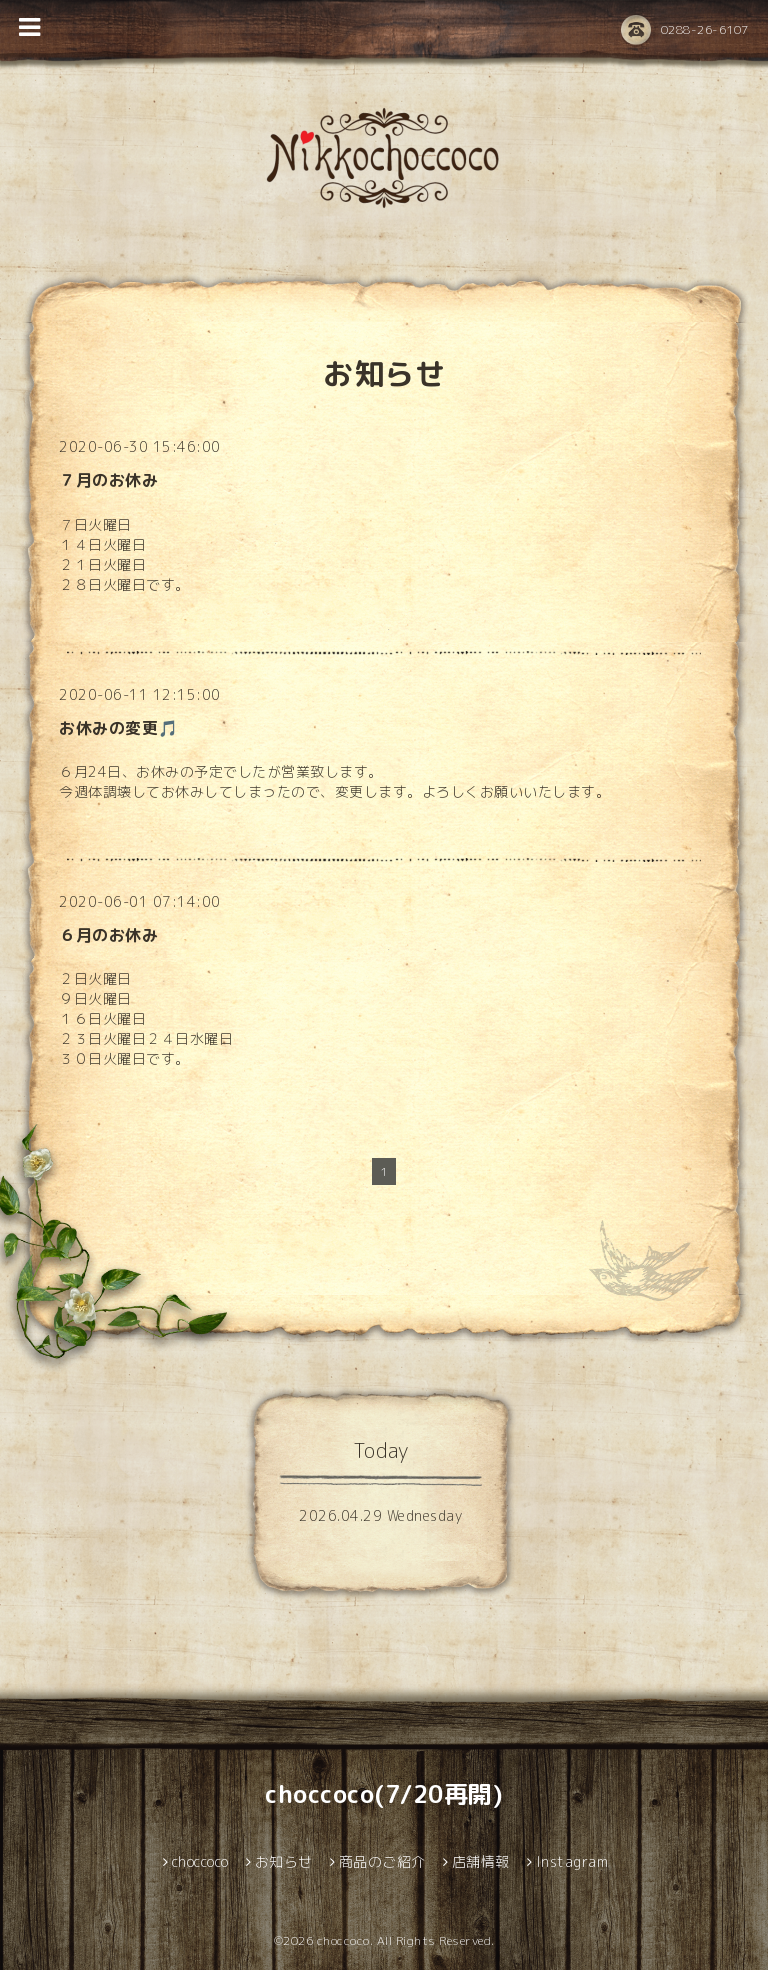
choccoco (343, 1940)
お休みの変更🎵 (119, 728)
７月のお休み (108, 480)
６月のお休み (108, 935)
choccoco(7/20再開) (384, 1794)
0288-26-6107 (685, 31)
